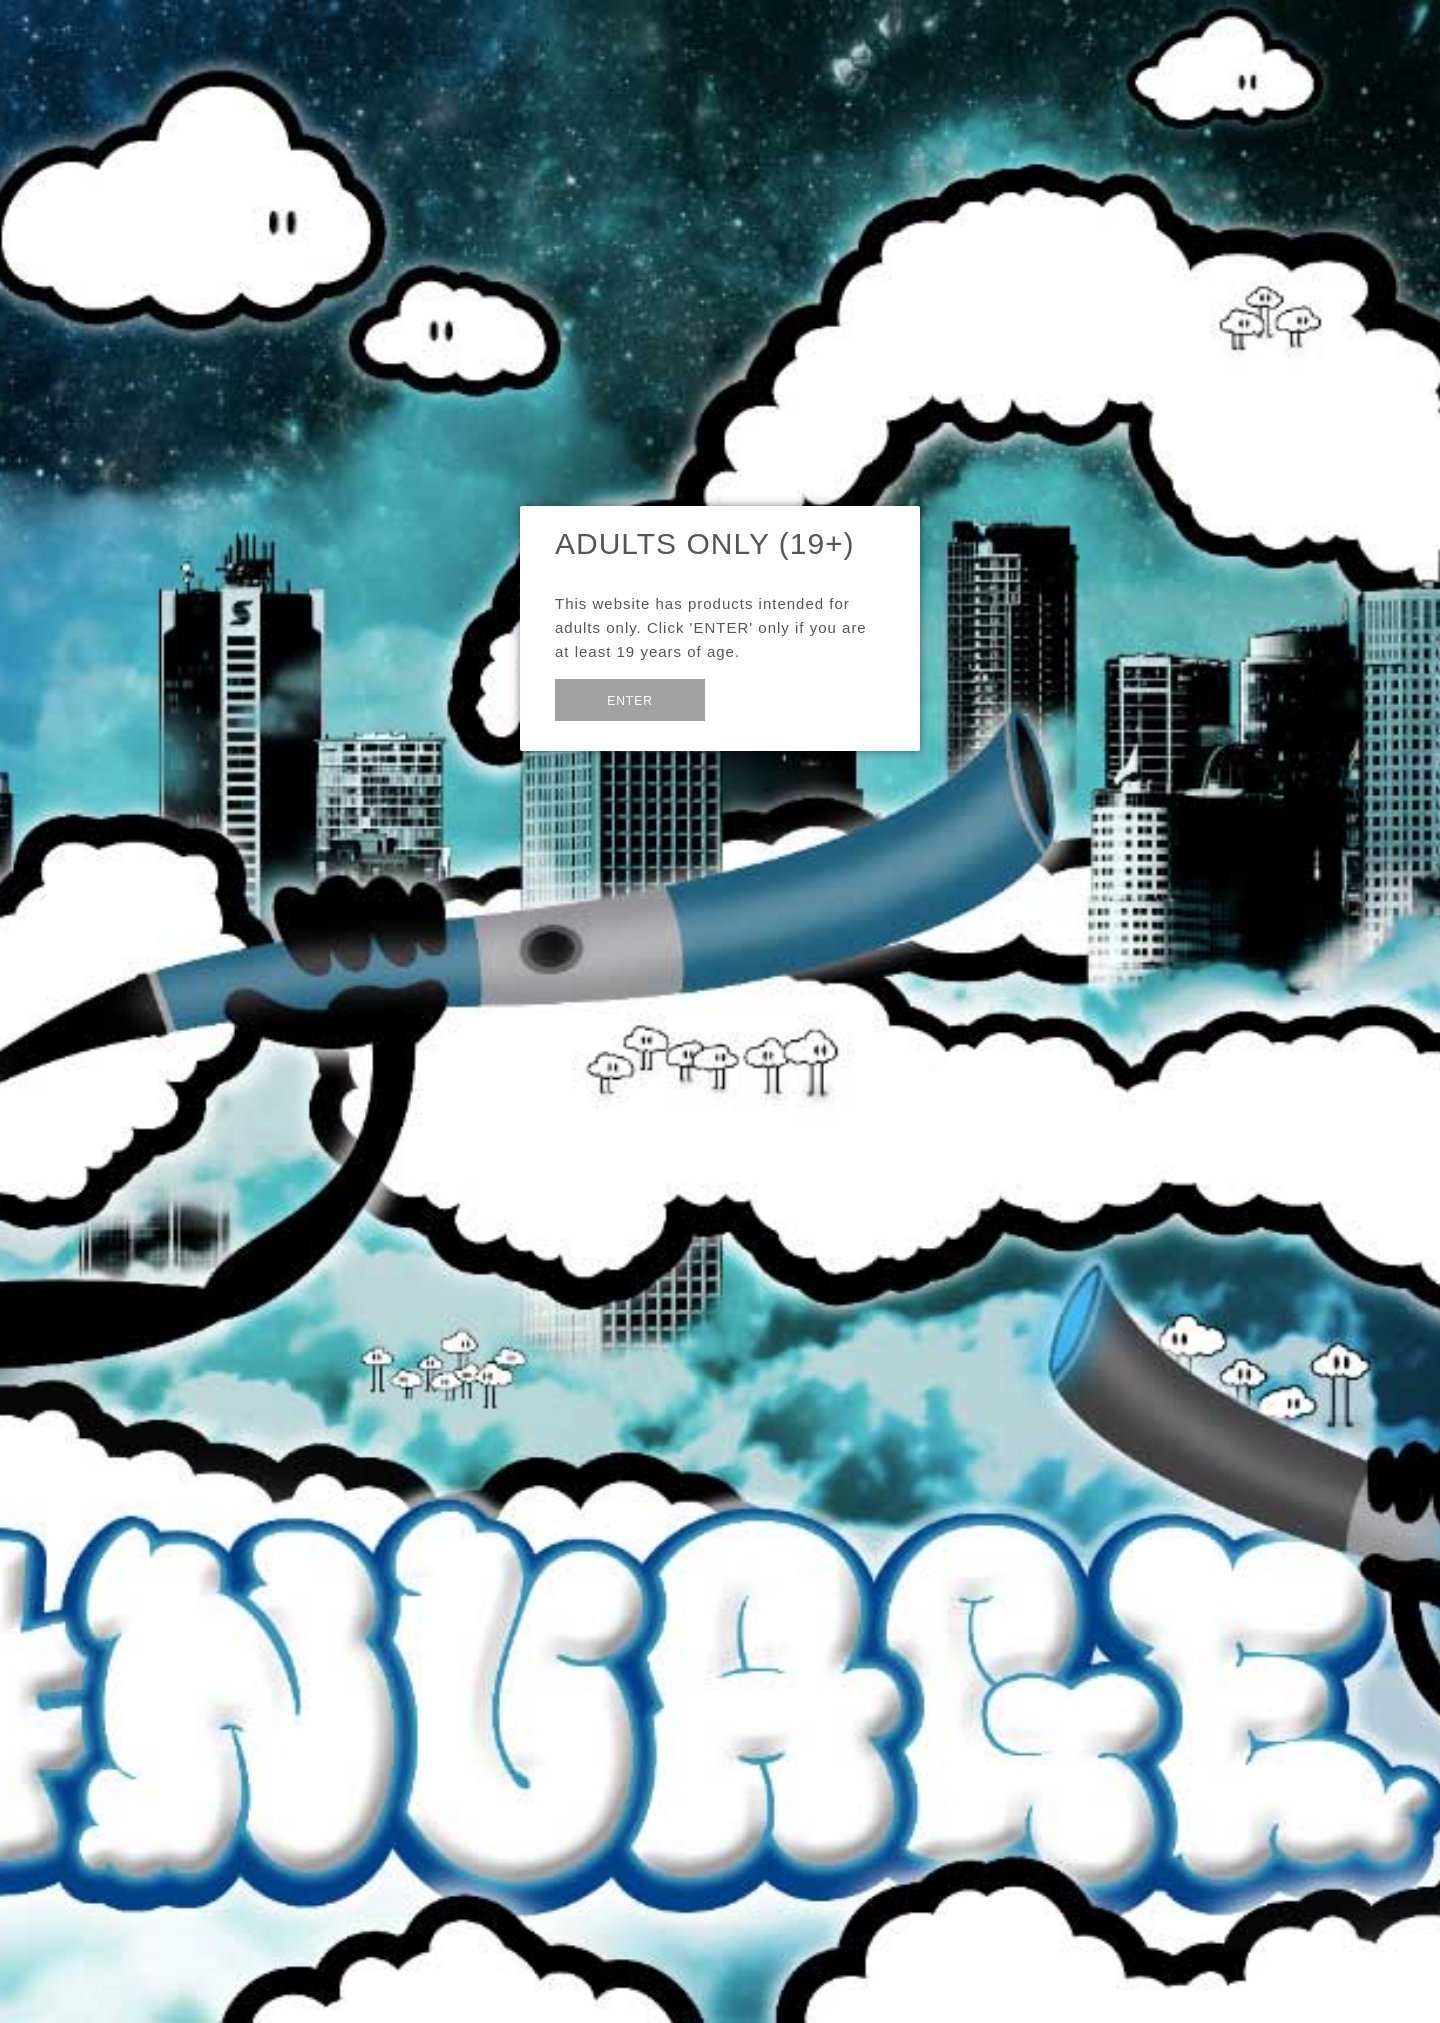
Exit (753, 698)
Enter (630, 701)
